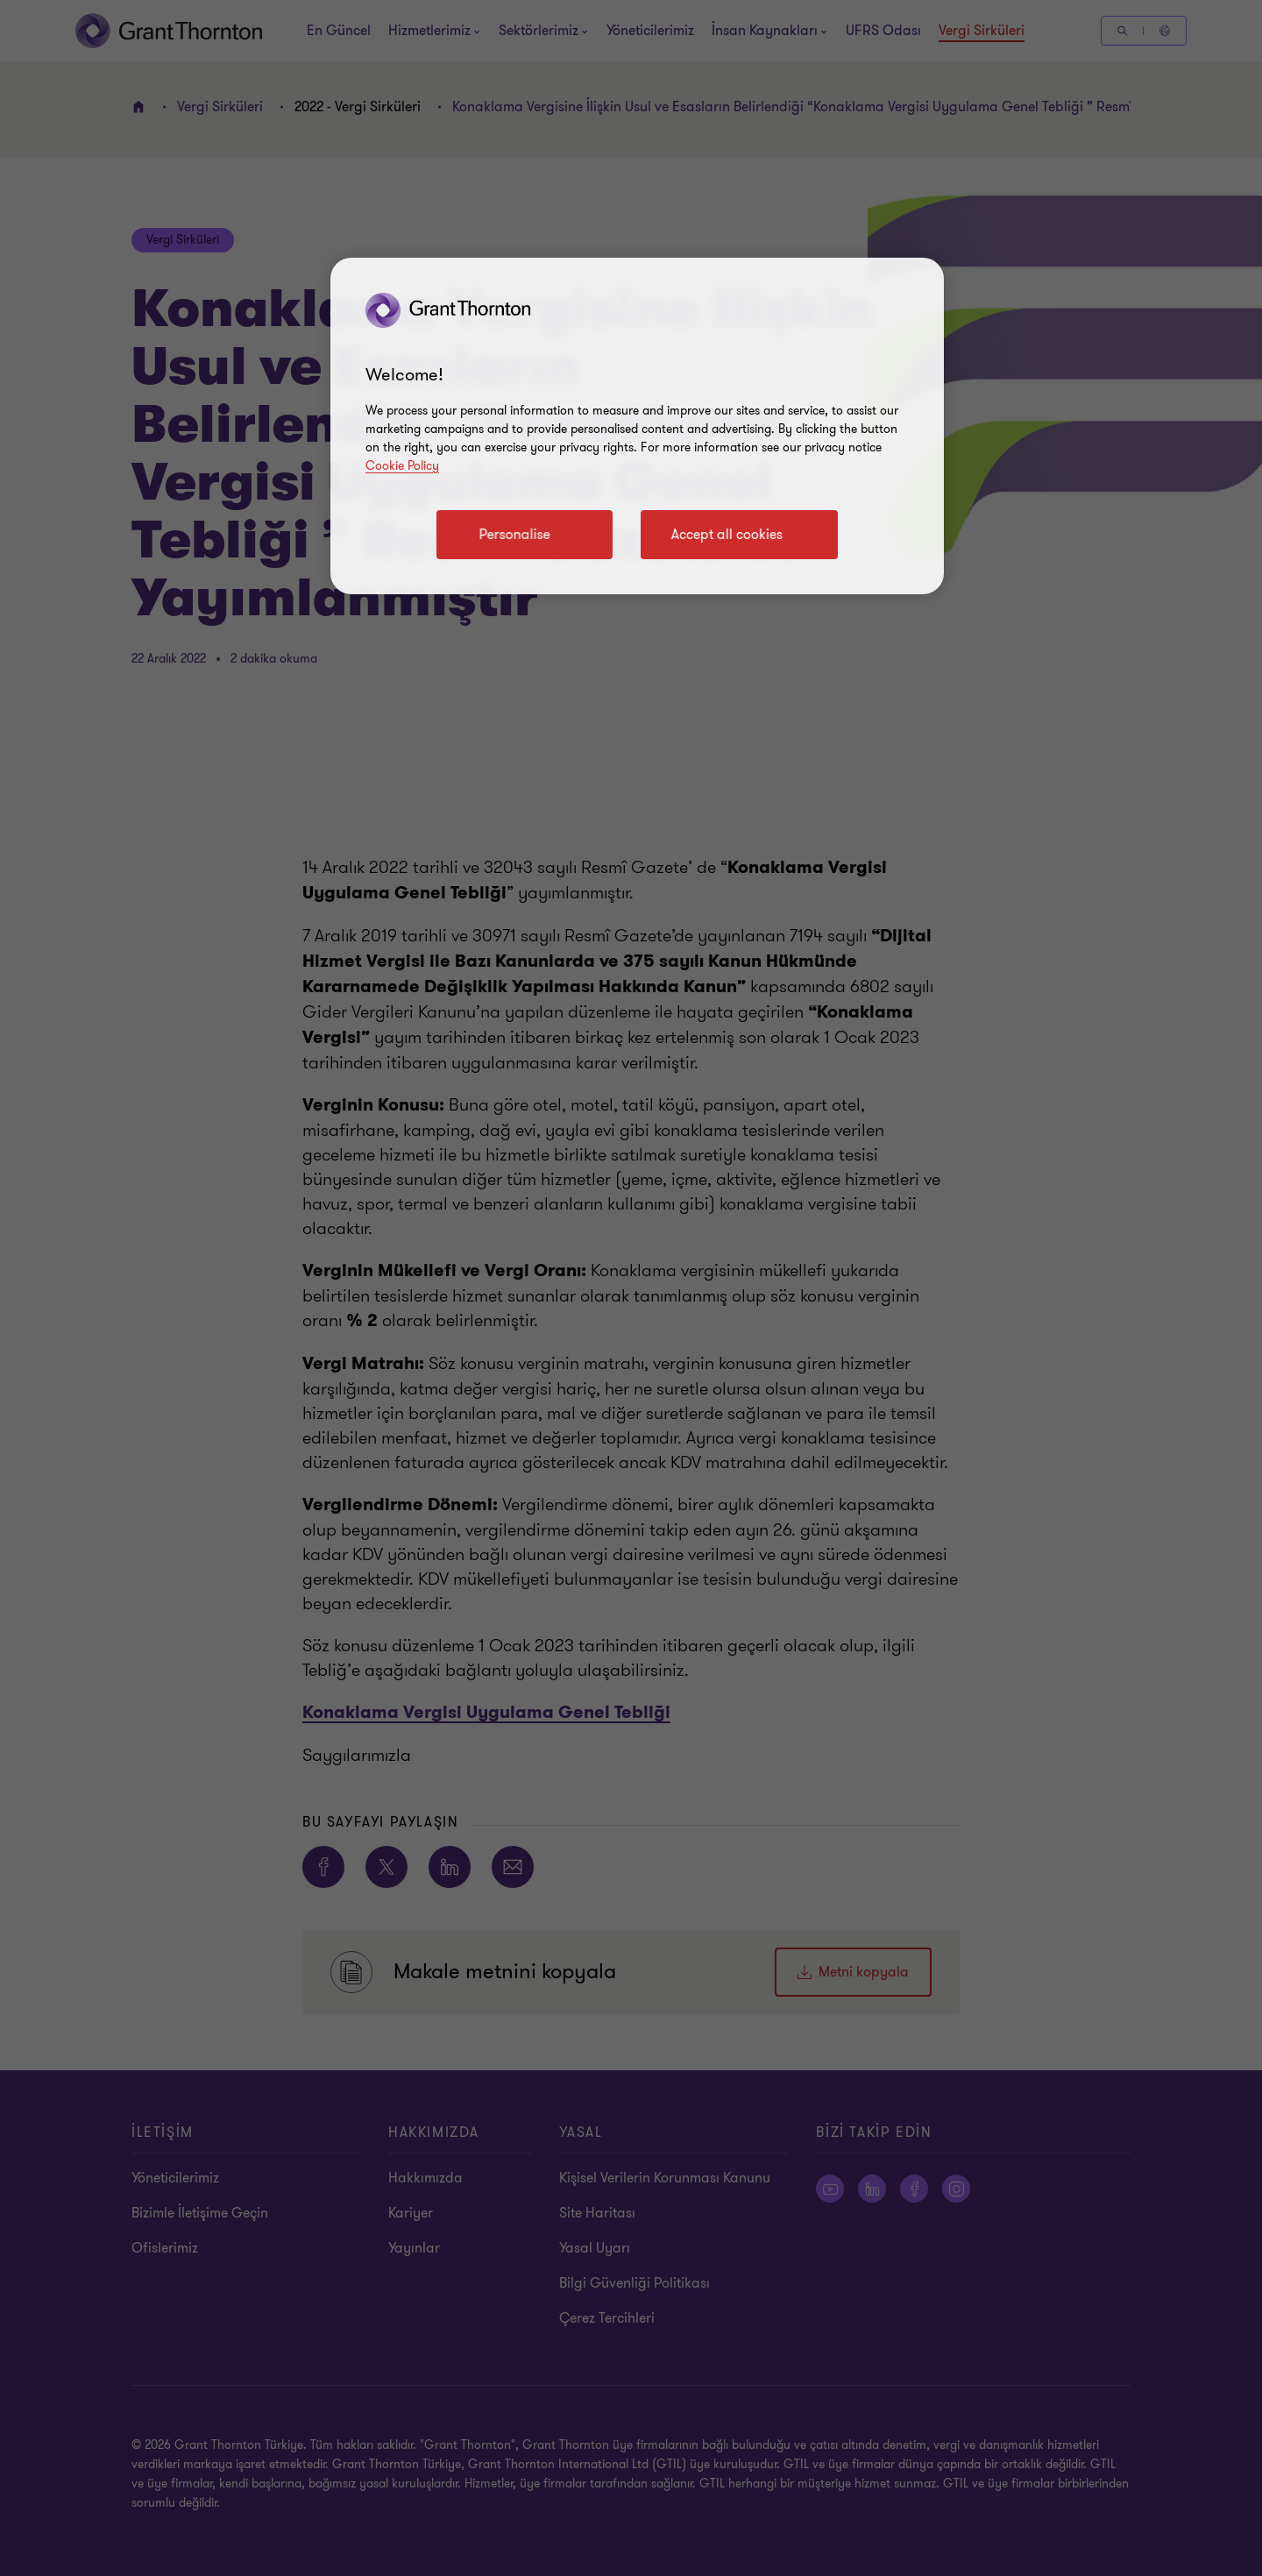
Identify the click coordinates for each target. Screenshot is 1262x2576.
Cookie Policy (402, 466)
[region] (637, 426)
